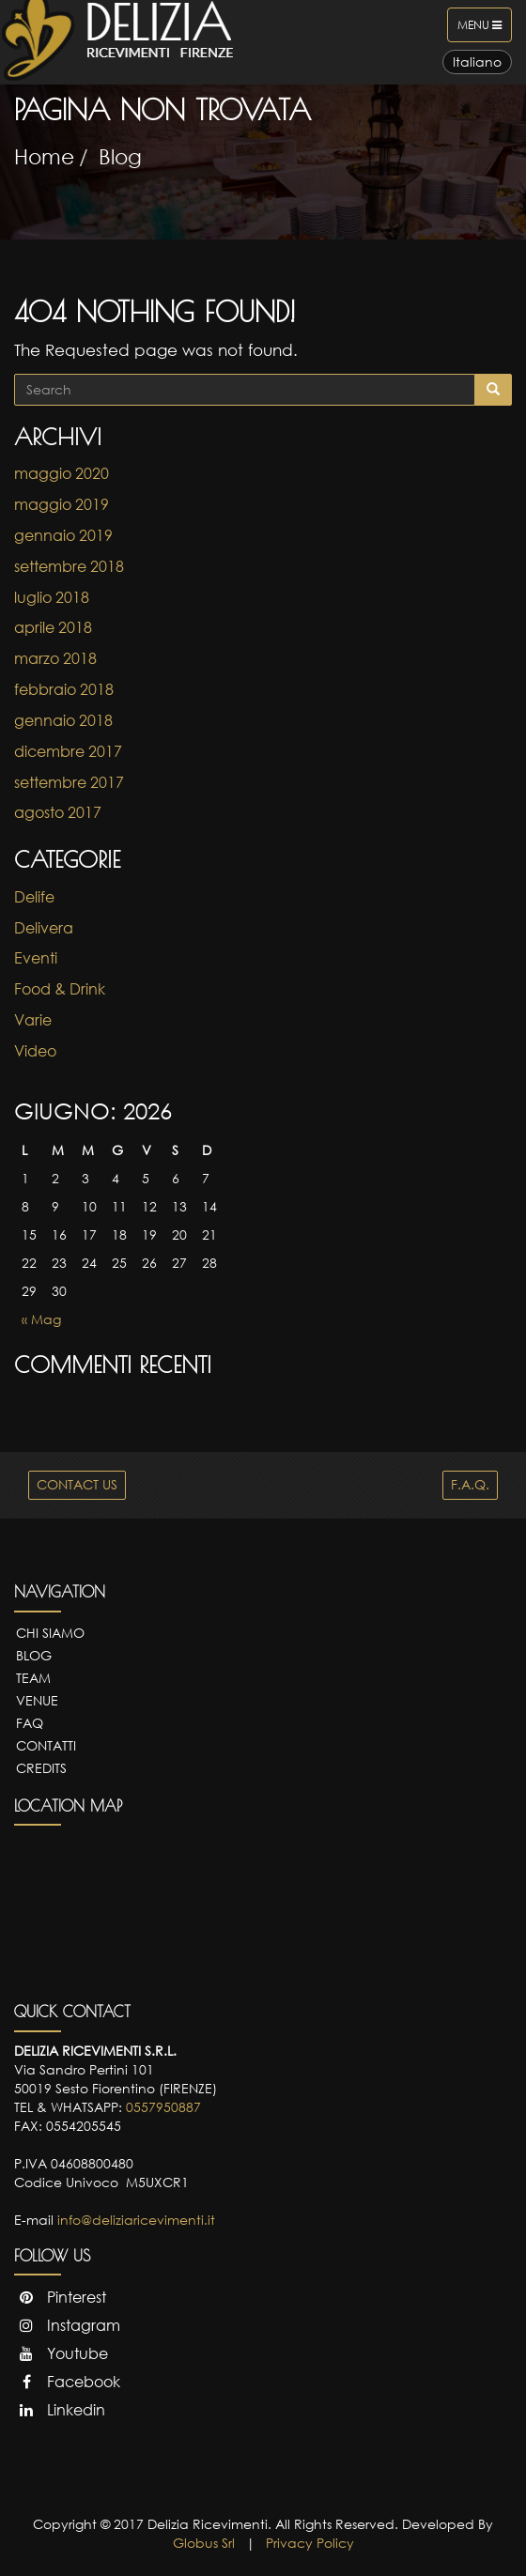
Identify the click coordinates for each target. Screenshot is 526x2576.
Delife (34, 896)
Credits (41, 1768)
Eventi (35, 958)
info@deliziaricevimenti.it (136, 2220)
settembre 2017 (69, 782)
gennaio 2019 (63, 535)
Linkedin (59, 2410)
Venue (37, 1700)
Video (35, 1050)
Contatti (46, 1745)
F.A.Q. (470, 1484)
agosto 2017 (57, 812)
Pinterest (60, 2297)
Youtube (61, 2353)
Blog (120, 156)
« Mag (41, 1319)
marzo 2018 (55, 658)
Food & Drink (59, 988)
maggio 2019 (61, 504)
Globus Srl (204, 2543)
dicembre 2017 (68, 751)
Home (44, 156)
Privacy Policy (310, 2543)
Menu (484, 29)
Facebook (67, 2381)
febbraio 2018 (64, 689)
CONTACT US (77, 1484)
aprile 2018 (53, 627)
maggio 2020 (61, 473)
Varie (33, 1019)
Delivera (43, 927)
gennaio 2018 (63, 720)
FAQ (29, 1723)
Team (33, 1678)
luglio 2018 (51, 597)
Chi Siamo (50, 1633)
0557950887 (163, 2107)
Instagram (67, 2325)
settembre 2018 (69, 566)
